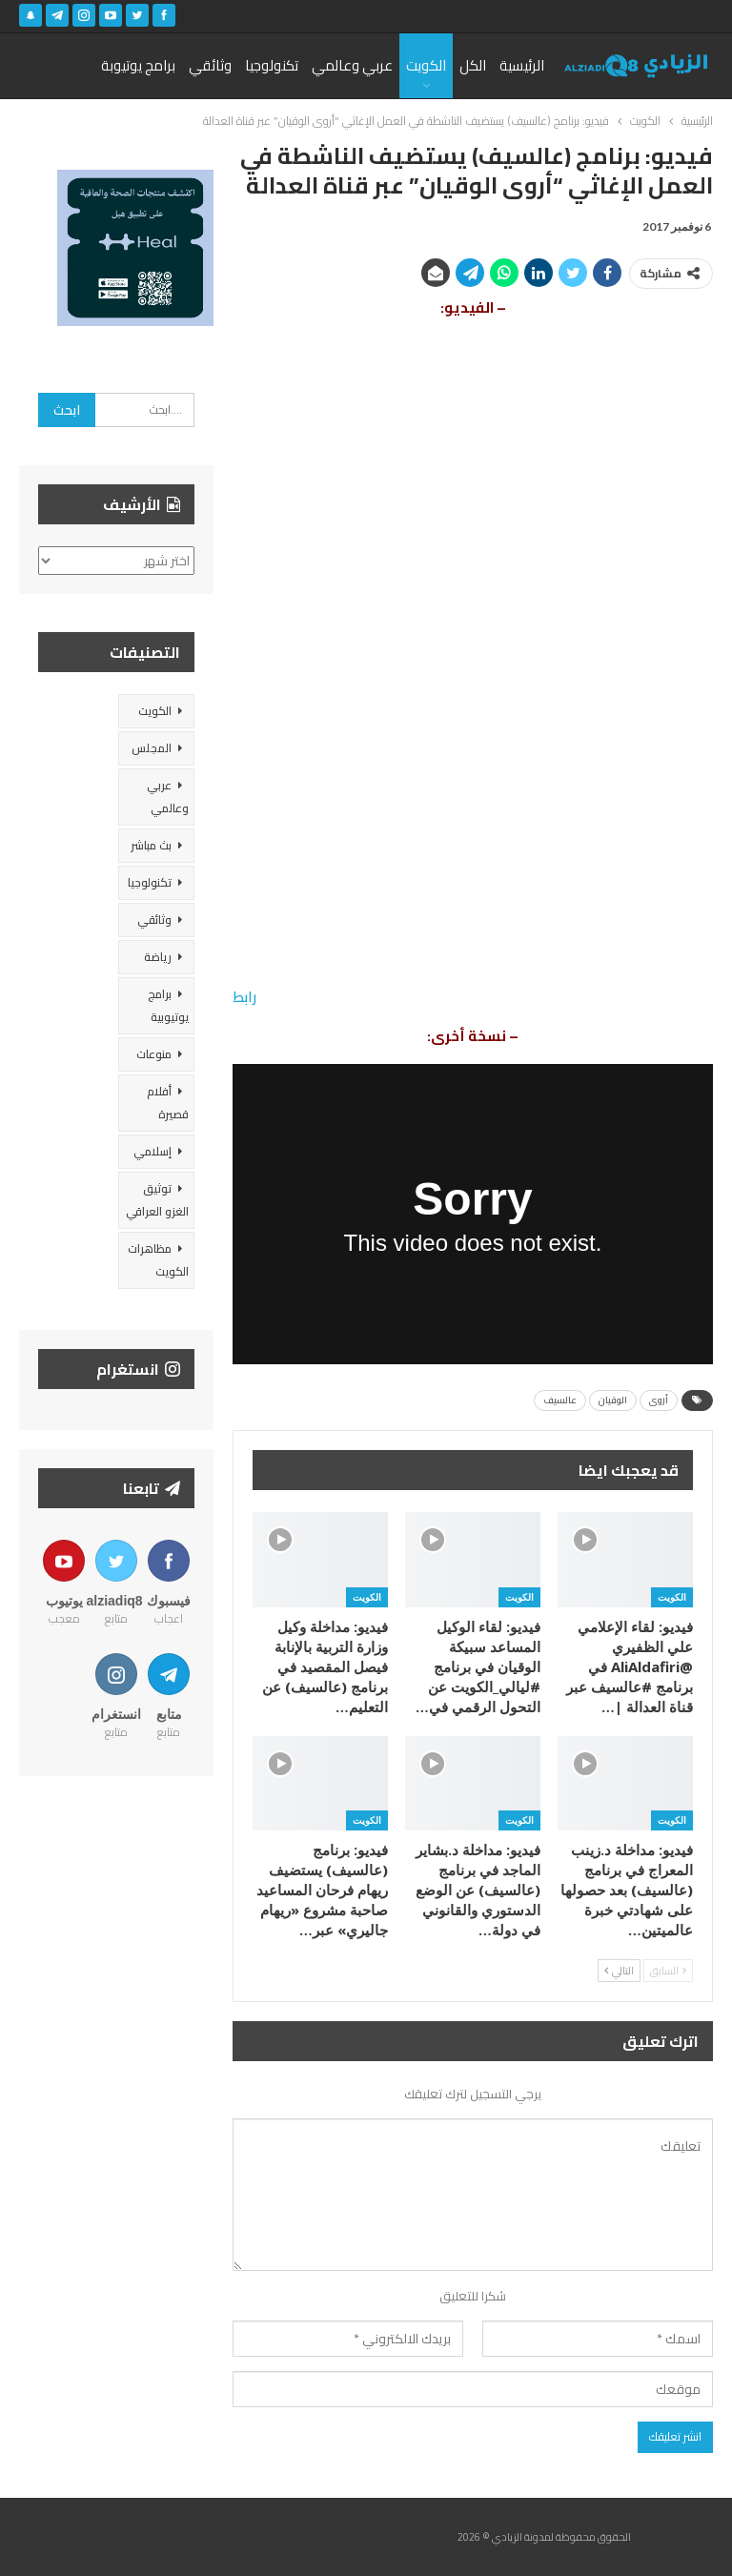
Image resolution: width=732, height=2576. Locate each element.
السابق (668, 1970)
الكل (472, 65)
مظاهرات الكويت (158, 1259)
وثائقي (210, 65)
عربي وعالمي (352, 65)
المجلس (152, 748)
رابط (244, 997)
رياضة (158, 957)
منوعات (154, 1054)
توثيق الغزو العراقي (157, 1199)
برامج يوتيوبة (138, 65)
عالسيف (560, 1400)
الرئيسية (521, 65)
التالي (619, 1970)
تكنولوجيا (271, 65)
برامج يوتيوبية (168, 1005)
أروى (658, 1400)
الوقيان (613, 1400)
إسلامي (152, 1151)
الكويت (426, 65)
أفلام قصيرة (168, 1102)
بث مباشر (151, 845)
